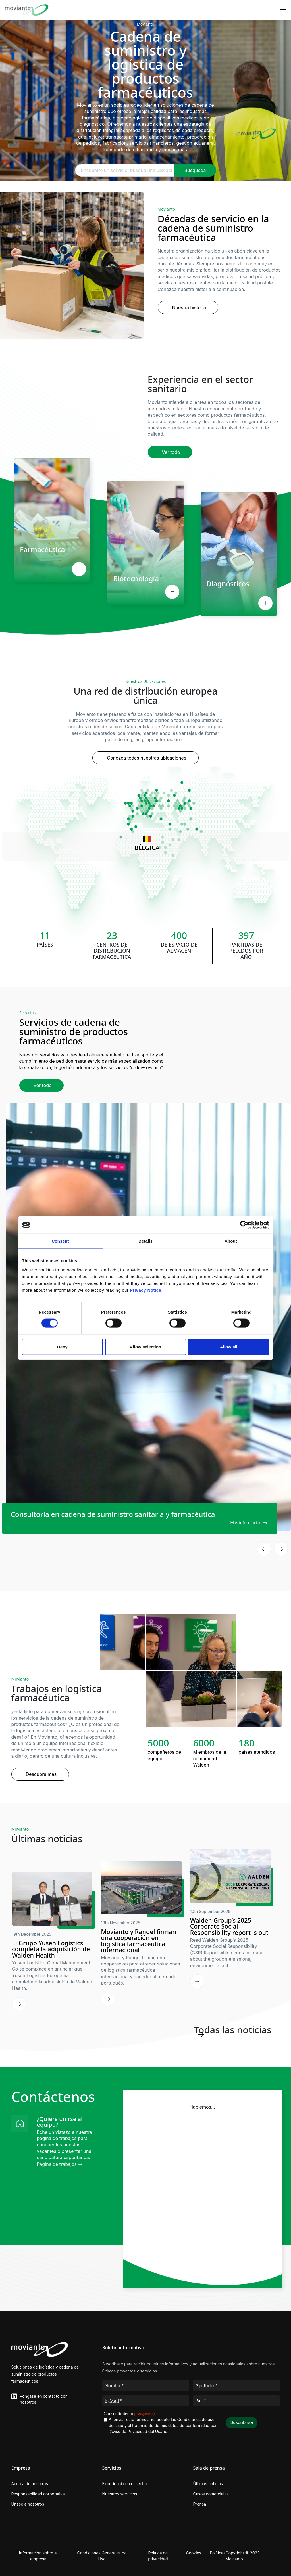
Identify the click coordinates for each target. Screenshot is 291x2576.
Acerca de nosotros (29, 2483)
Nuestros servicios (119, 2493)
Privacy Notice (145, 1289)
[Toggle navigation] (283, 10)
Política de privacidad (158, 2555)
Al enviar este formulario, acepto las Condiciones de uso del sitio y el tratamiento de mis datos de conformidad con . (163, 2425)
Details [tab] (145, 1241)
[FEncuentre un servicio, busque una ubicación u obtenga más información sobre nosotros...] (124, 170)
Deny (62, 1346)
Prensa (199, 2504)
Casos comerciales (210, 2493)
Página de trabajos (57, 2164)
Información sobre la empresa (38, 2555)
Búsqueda (195, 170)
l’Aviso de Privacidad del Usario (138, 2431)
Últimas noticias (208, 2483)
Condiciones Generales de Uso (101, 2555)
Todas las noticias (232, 2029)
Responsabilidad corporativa (38, 2493)
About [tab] (231, 1241)
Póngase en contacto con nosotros (44, 2399)
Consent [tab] (60, 1241)
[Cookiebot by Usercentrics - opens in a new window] (244, 1225)
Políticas (217, 2552)
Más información (246, 1522)
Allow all (229, 1346)
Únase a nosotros (27, 2504)
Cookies (193, 2552)
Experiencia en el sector (124, 2483)
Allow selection (145, 1346)
